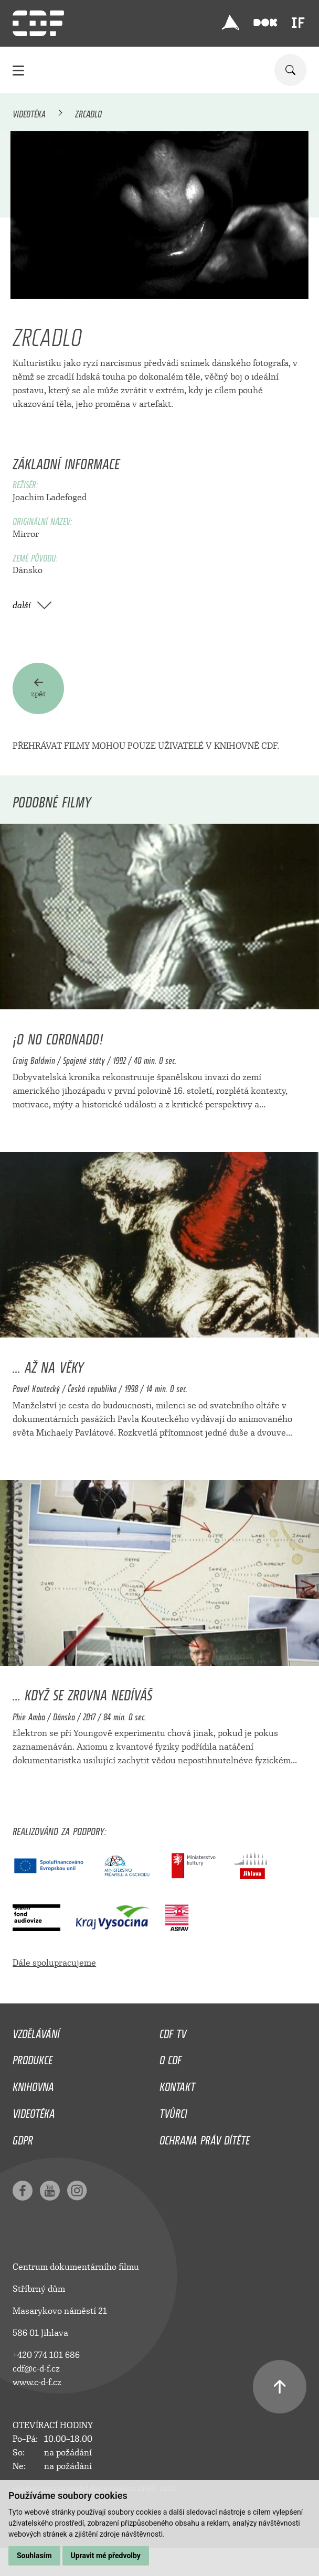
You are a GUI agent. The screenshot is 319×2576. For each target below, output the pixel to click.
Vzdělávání (36, 2031)
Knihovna (33, 2084)
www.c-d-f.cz (37, 2382)
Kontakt (177, 2084)
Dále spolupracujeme (54, 1963)
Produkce (32, 2057)
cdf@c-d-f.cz (36, 2369)
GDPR (23, 2138)
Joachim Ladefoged (50, 497)
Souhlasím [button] (34, 2555)
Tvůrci (173, 2111)
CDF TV (173, 2031)
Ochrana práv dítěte (205, 2138)
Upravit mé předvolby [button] (106, 2555)
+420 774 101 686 (46, 2355)
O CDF (171, 2057)
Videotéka (29, 112)
